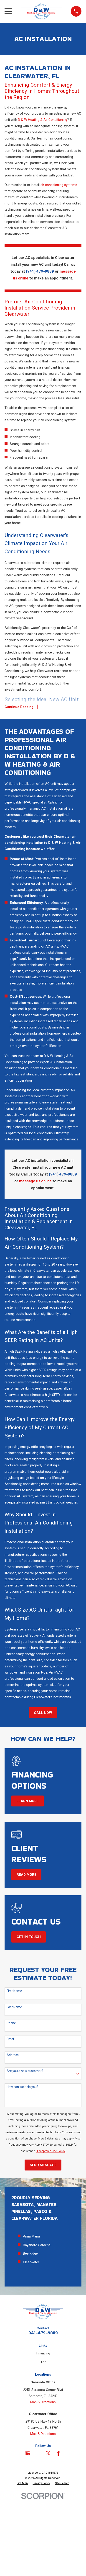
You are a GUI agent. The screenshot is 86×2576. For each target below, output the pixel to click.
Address (13, 2055)
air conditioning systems (58, 185)
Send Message (43, 2165)
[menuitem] (22, 2483)
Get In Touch (29, 1937)
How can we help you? (22, 2087)
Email (11, 2039)
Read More (26, 1875)
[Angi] (37, 2453)
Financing (43, 2353)
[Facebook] (58, 2453)
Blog (43, 2362)
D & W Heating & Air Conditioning (42, 120)
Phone (11, 2023)
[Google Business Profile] (27, 2453)
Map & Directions (43, 2402)
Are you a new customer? (25, 2071)
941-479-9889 (43, 2333)
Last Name (14, 2007)
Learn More (28, 1801)
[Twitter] (48, 2453)
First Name (14, 1991)
